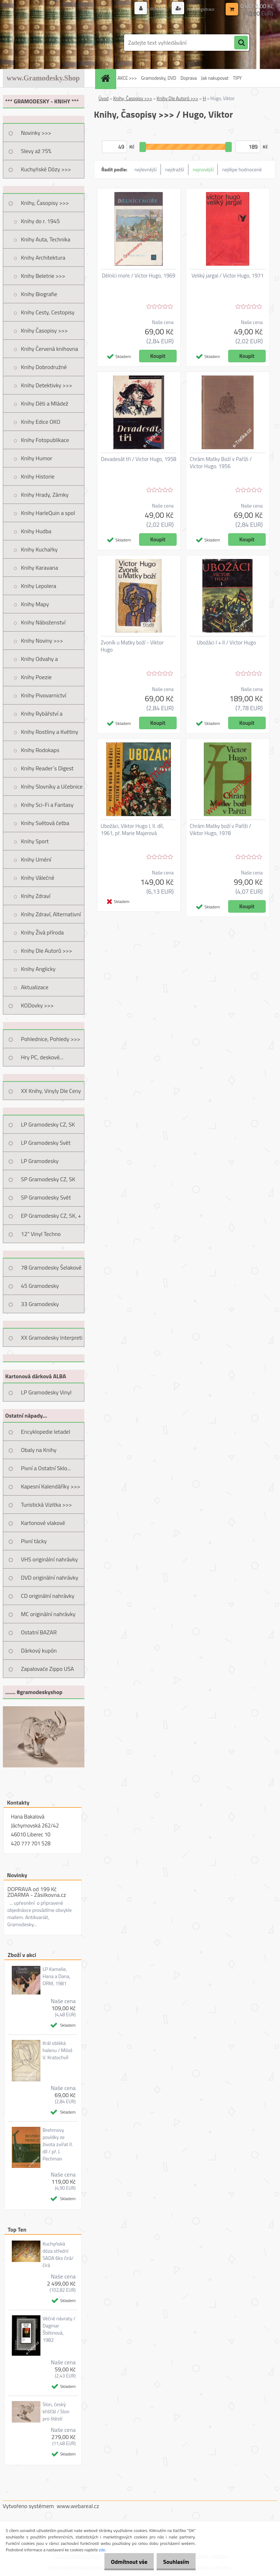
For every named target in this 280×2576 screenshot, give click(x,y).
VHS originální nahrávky (49, 1559)
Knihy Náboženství (43, 622)
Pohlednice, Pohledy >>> (50, 1039)
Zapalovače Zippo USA (47, 1668)
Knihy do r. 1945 (40, 221)
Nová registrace (197, 9)
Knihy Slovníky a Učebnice (52, 786)
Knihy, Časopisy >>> (45, 202)
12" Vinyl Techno (41, 1234)
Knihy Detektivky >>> (46, 385)
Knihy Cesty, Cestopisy (48, 312)
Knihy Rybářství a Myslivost (42, 716)
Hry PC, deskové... (42, 1057)
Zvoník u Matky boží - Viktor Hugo (132, 646)
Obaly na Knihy (39, 1450)
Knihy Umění (36, 859)
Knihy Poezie (36, 677)
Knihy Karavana (39, 567)
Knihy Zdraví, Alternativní (51, 914)
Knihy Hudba (36, 531)
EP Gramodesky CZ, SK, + (51, 1215)
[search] (241, 43)
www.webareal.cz (78, 2506)
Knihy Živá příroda (42, 932)
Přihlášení (151, 9)
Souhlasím (174, 2561)
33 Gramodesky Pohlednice (40, 1306)
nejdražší (174, 169)
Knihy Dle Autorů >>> (46, 950)
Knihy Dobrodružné (44, 367)
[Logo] (52, 42)
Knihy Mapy (35, 604)
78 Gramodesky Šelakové (51, 1267)
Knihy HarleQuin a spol (48, 513)
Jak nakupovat (215, 78)
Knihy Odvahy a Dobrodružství (39, 661)
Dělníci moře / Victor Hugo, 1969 (138, 275)
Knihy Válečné (37, 877)
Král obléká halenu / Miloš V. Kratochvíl (58, 2050)
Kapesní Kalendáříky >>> (50, 1486)
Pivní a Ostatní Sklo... (46, 1468)
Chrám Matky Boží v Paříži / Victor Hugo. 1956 (221, 463)
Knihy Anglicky (38, 969)
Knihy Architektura (43, 257)
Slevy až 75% (36, 151)
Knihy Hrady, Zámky (45, 494)
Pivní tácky (34, 1541)
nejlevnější (145, 169)
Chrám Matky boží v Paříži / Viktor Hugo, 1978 (220, 830)
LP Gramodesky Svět (46, 1142)
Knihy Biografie (39, 294)
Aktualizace (35, 987)
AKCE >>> (127, 78)
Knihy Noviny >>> (42, 640)
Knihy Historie (38, 476)
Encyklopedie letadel (45, 1431)
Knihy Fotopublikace (45, 440)
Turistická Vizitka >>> (46, 1504)
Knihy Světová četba (45, 823)
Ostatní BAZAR (39, 1632)
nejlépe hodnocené (241, 169)
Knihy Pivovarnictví (44, 695)
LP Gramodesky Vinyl (46, 1392)
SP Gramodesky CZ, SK (48, 1179)
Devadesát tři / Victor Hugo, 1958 (138, 459)
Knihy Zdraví (35, 896)
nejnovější (203, 169)
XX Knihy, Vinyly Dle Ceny (51, 1090)
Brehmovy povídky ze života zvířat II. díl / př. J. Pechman (58, 2144)
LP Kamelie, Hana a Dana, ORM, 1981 (56, 1976)
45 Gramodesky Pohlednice (40, 1288)
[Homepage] (106, 78)
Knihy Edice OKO (40, 421)
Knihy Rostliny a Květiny (49, 731)
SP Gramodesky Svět (46, 1197)
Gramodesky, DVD (158, 78)
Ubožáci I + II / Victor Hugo (226, 642)
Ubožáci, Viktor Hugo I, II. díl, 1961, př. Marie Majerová (132, 830)
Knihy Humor (37, 458)
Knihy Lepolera (39, 586)
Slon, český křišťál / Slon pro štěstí (56, 2411)
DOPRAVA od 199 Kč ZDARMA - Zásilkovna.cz (37, 1892)
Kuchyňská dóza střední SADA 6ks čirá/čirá (58, 2254)
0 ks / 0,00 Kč (256, 5)
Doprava (189, 78)
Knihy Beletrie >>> (43, 275)
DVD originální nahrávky (49, 1577)
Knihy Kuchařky (39, 549)
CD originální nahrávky (47, 1595)
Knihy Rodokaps (40, 750)
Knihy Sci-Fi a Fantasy (47, 804)
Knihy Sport (35, 841)
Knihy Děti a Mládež (44, 403)
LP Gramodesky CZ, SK (48, 1124)
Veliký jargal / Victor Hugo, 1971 (228, 275)
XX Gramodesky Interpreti (52, 1337)
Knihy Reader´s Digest (47, 768)
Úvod (104, 98)
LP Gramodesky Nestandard (40, 1163)
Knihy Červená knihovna (49, 348)
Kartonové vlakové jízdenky (43, 1525)
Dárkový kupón (39, 1650)
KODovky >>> (37, 1005)
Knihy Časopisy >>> (44, 330)
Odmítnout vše (122, 2561)
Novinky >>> (36, 132)
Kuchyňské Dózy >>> (46, 169)
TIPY (237, 78)
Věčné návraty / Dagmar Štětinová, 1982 (59, 2329)
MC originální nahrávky (48, 1614)
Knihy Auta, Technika (45, 239)
